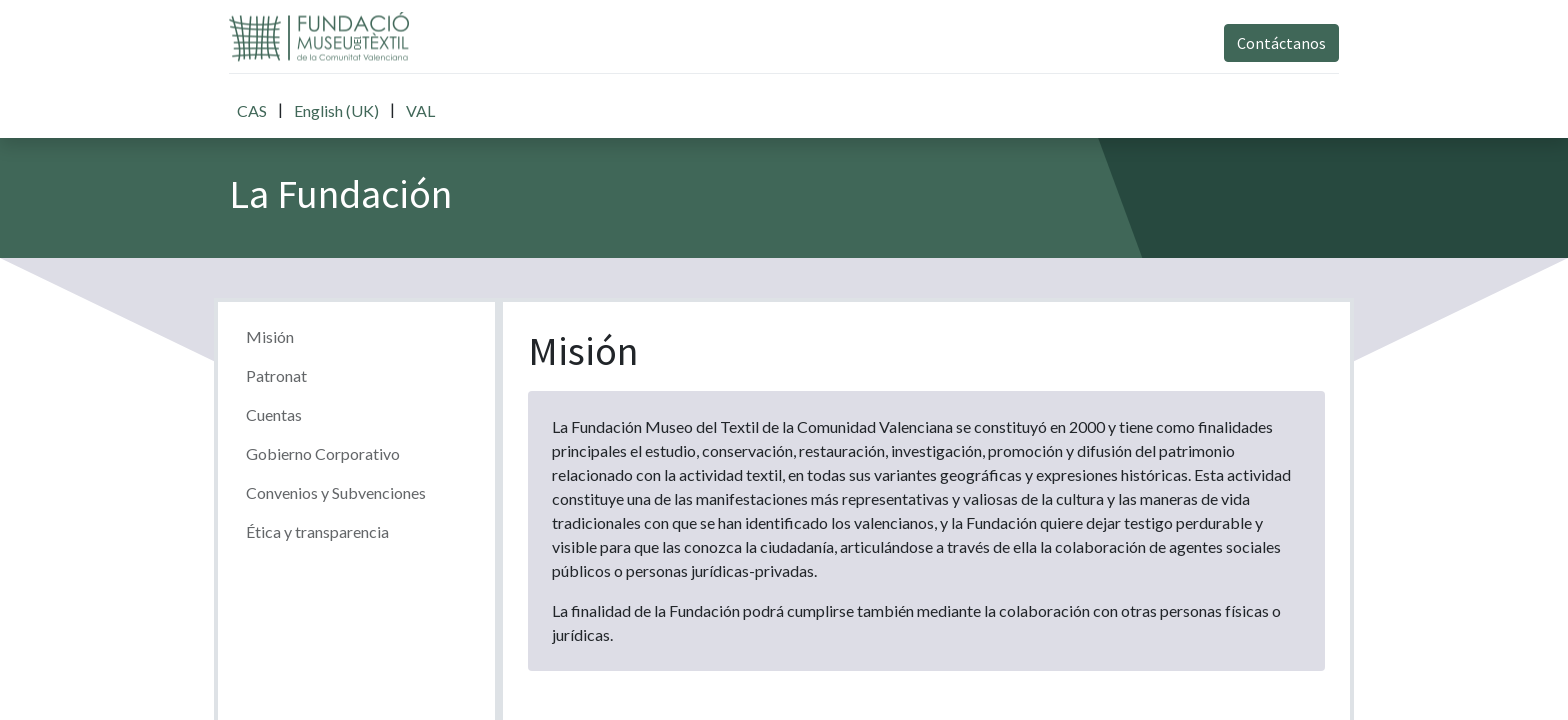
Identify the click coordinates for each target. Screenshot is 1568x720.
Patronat (276, 375)
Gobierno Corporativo (323, 453)
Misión (270, 336)
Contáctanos (1281, 43)
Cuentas (274, 414)
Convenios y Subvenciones (336, 492)
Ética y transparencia (317, 531)
